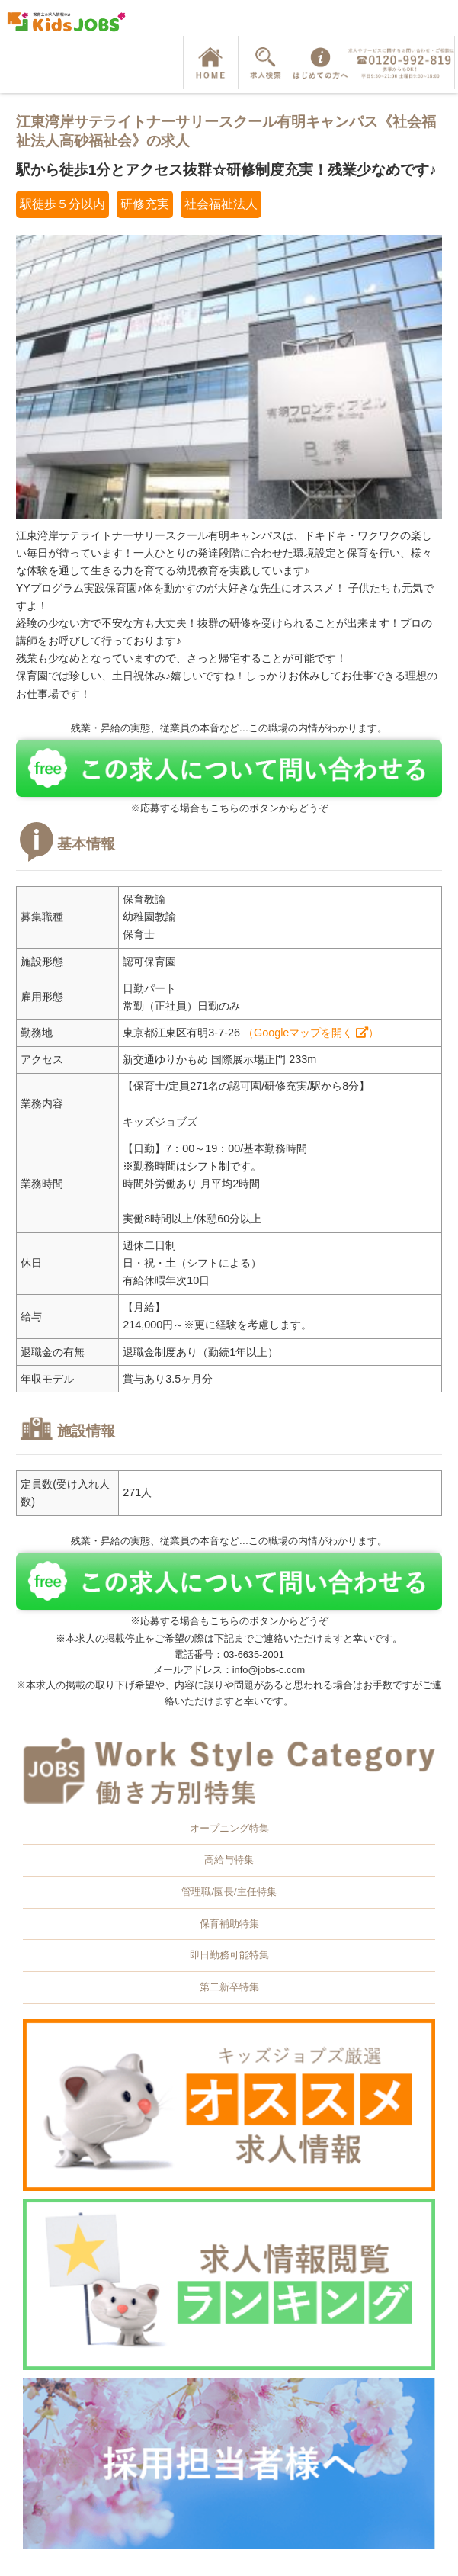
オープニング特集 (229, 1828)
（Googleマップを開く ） (311, 1032)
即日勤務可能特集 (229, 1955)
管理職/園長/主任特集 (228, 1891)
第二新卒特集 (229, 1987)
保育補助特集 (229, 1923)
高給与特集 (229, 1859)
